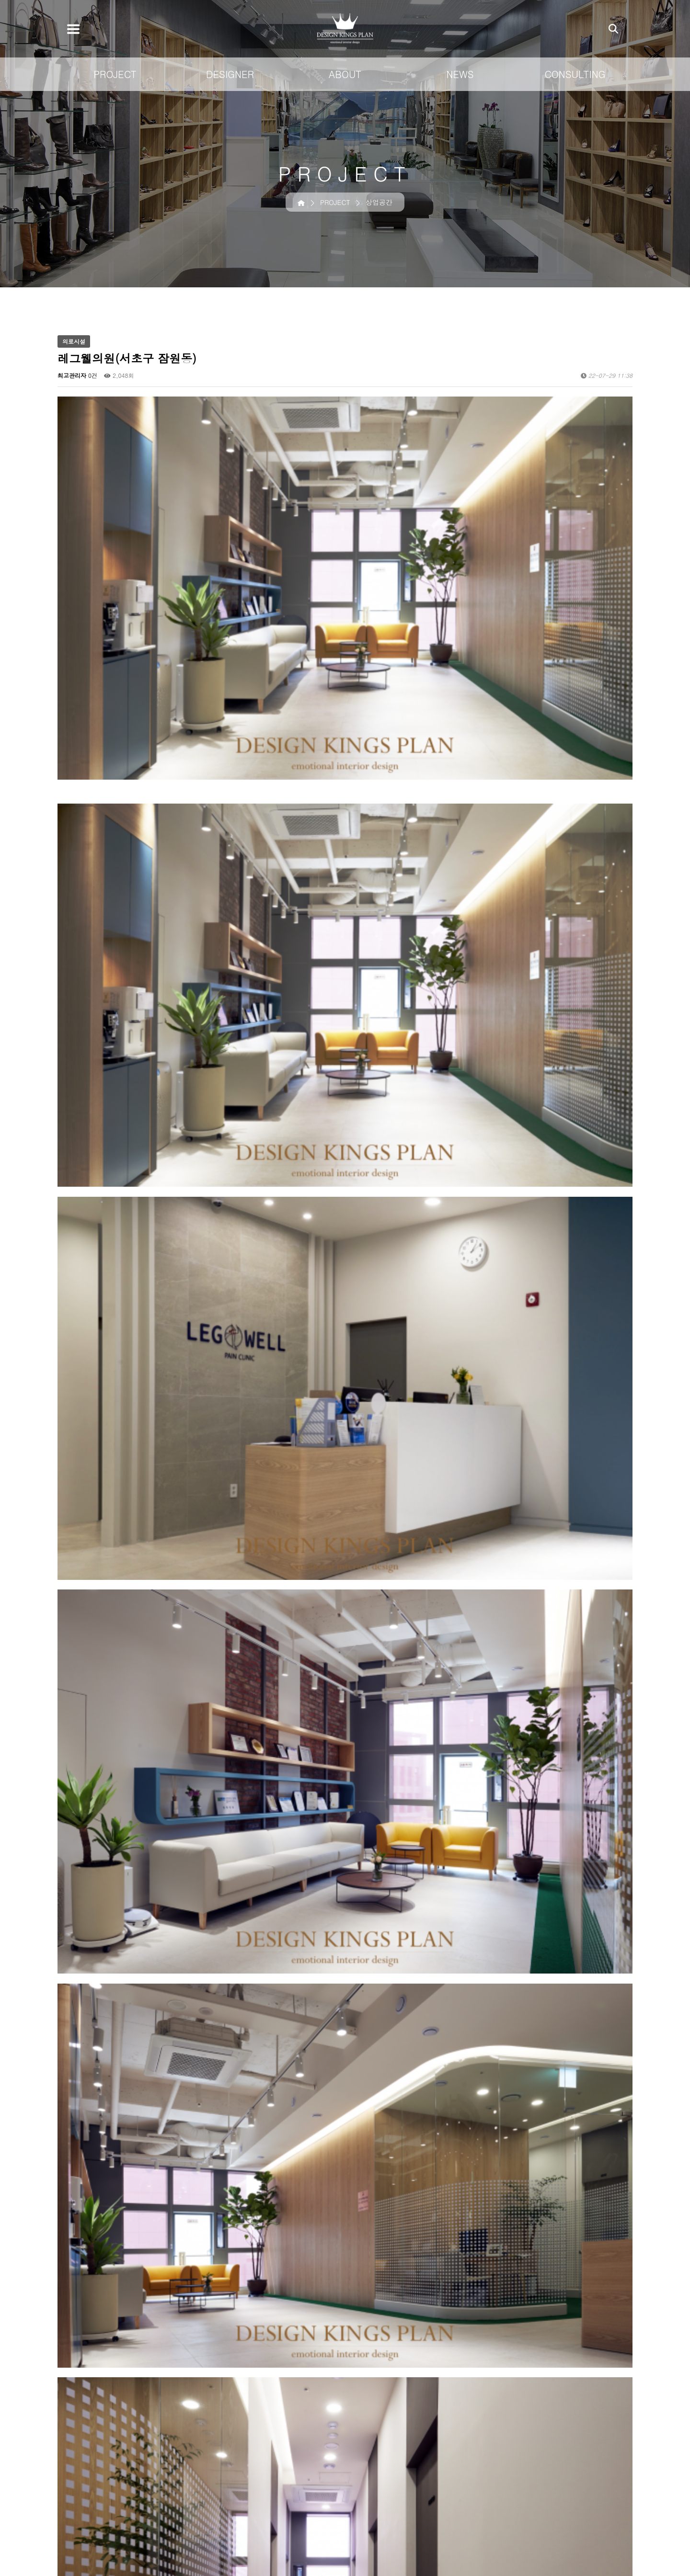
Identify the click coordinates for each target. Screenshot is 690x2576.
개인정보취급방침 (96, 2402)
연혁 (504, 2500)
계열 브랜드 (516, 2511)
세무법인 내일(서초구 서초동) (135, 2287)
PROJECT (115, 74)
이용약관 (158, 2402)
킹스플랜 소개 (519, 2477)
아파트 (405, 2500)
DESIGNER (230, 74)
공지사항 (563, 2477)
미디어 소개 (568, 2488)
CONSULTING (574, 74)
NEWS (459, 74)
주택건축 (408, 2488)
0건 (92, 375)
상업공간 (408, 2477)
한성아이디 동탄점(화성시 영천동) (141, 2308)
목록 (618, 2258)
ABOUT (345, 74)
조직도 (508, 2488)
